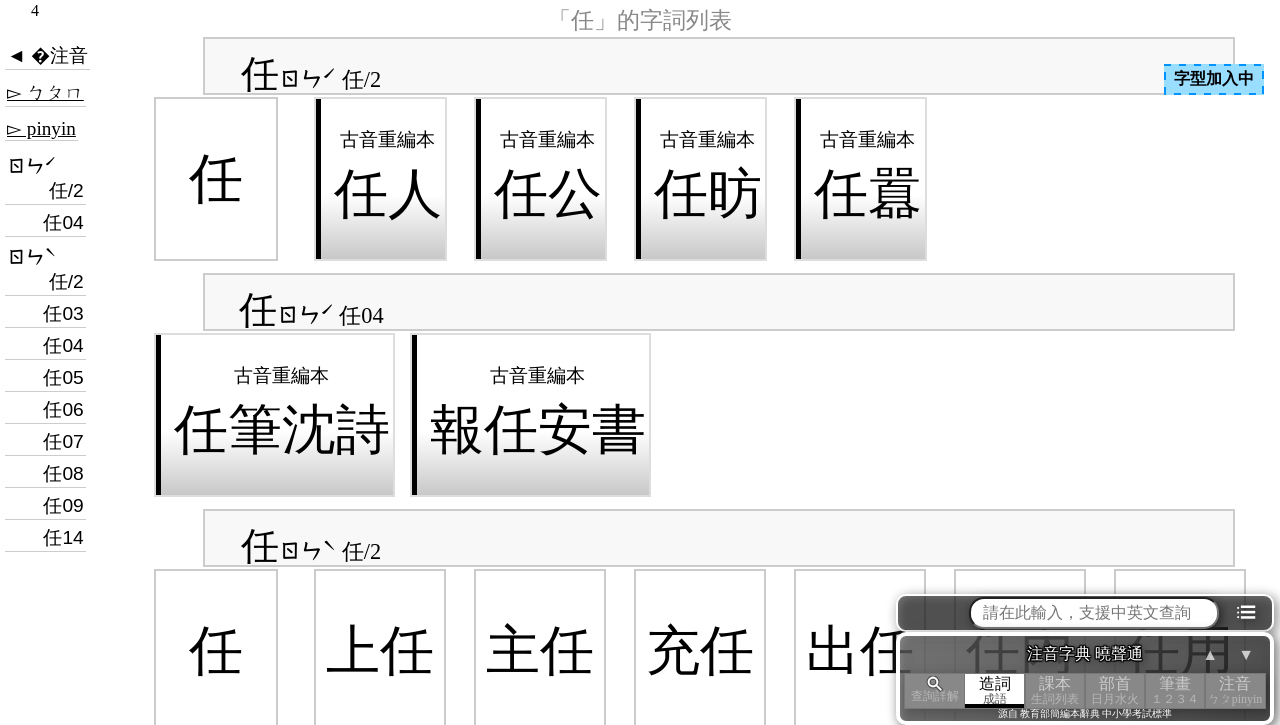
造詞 (995, 690)
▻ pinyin (41, 128)
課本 (1055, 690)
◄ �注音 (47, 55)
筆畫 (1175, 690)
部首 (1115, 690)
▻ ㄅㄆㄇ (45, 92)
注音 (1235, 690)
